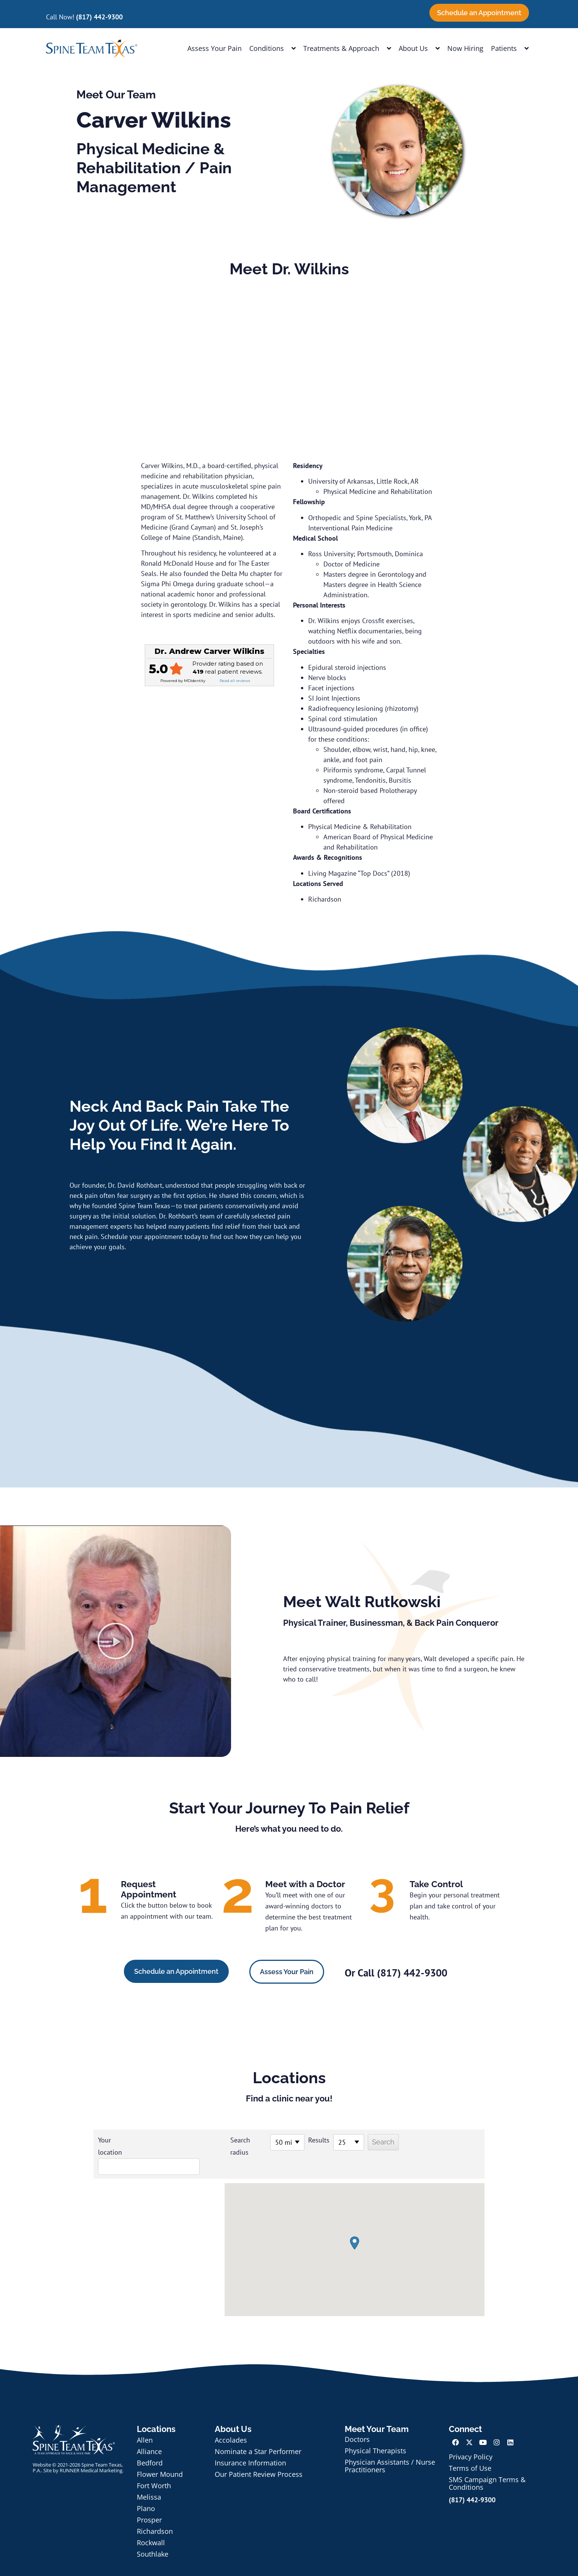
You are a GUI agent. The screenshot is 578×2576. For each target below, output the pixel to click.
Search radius (220, 2146)
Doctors (357, 2422)
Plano (146, 2492)
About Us (419, 48)
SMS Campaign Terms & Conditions (487, 2467)
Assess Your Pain (214, 48)
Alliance (149, 2435)
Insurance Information (250, 2446)
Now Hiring (465, 48)
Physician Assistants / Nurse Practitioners (390, 2449)
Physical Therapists (375, 2434)
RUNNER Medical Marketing (91, 2454)
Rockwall (151, 2526)
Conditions (272, 48)
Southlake (152, 2537)
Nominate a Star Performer (258, 2435)
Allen (145, 2423)
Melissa (149, 2480)
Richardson (155, 2514)
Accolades (231, 2423)
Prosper (149, 2503)
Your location (110, 2146)
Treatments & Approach (347, 48)
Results (298, 2140)
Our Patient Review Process (258, 2457)
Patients (510, 48)
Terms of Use (470, 2451)
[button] (116, 1641)
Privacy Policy (470, 2440)
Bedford (150, 2446)
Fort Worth (154, 2469)
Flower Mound (160, 2457)
